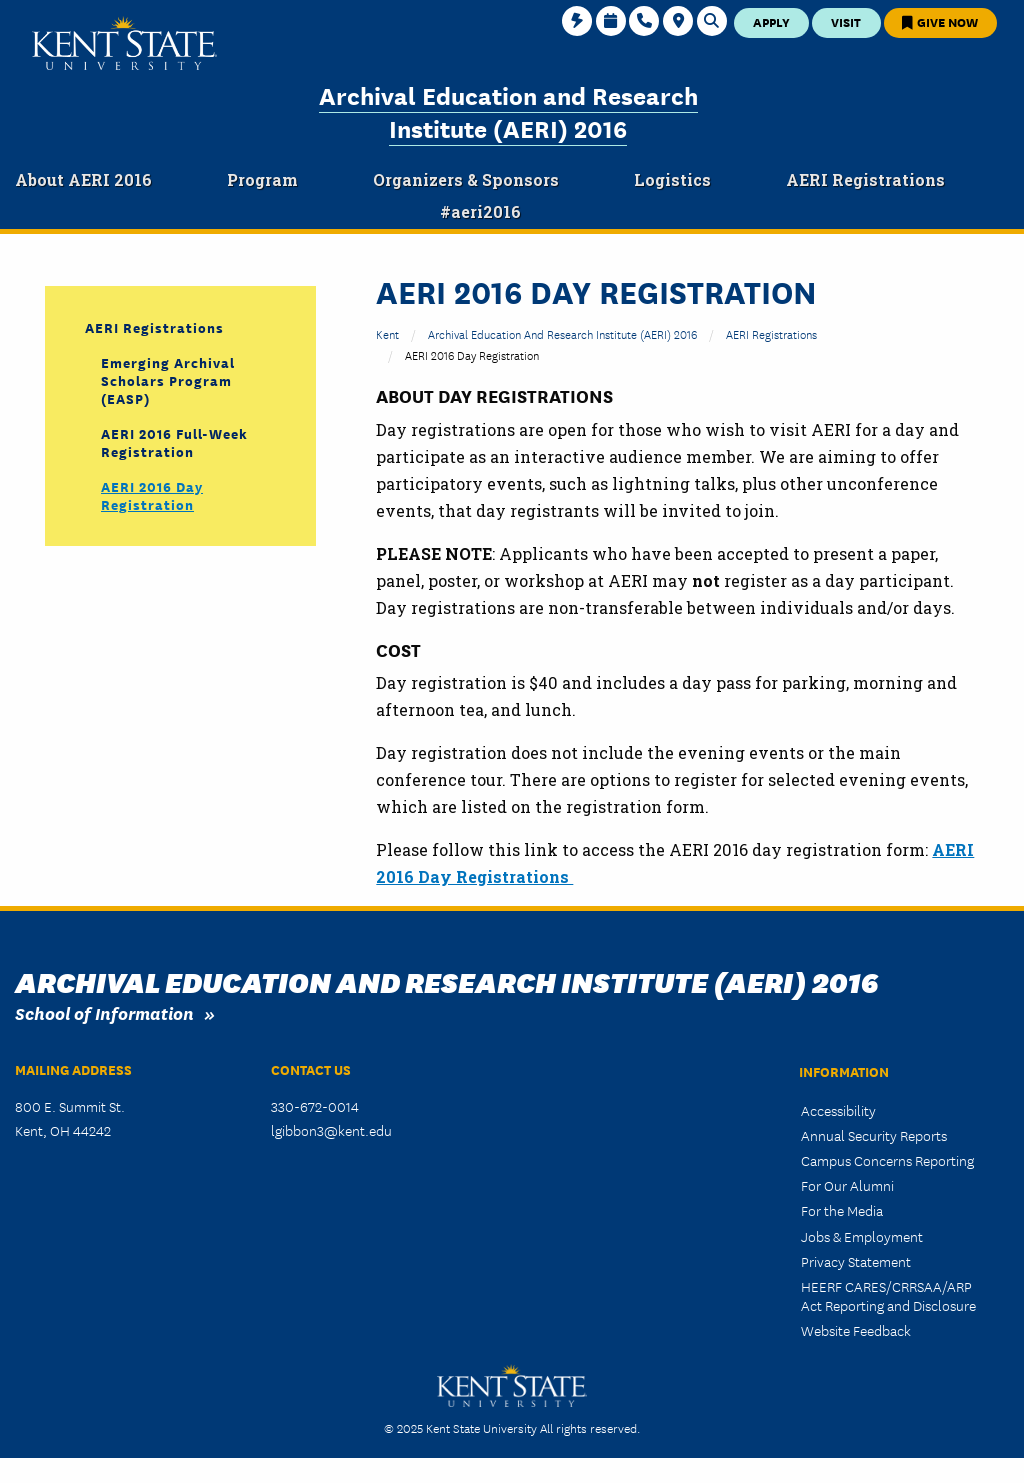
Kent (387, 333)
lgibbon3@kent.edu (331, 1130)
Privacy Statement (856, 1261)
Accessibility (838, 1110)
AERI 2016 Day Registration (152, 495)
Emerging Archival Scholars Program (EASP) (168, 380)
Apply (771, 21)
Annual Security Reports (874, 1135)
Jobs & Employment (862, 1236)
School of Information (104, 1012)
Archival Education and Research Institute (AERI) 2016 (508, 110)
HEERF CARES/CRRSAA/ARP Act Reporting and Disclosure (888, 1295)
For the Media (842, 1210)
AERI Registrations (771, 333)
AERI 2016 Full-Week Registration (174, 442)
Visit (846, 21)
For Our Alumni (847, 1185)
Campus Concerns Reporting (887, 1160)
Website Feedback (856, 1330)
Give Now (940, 21)
